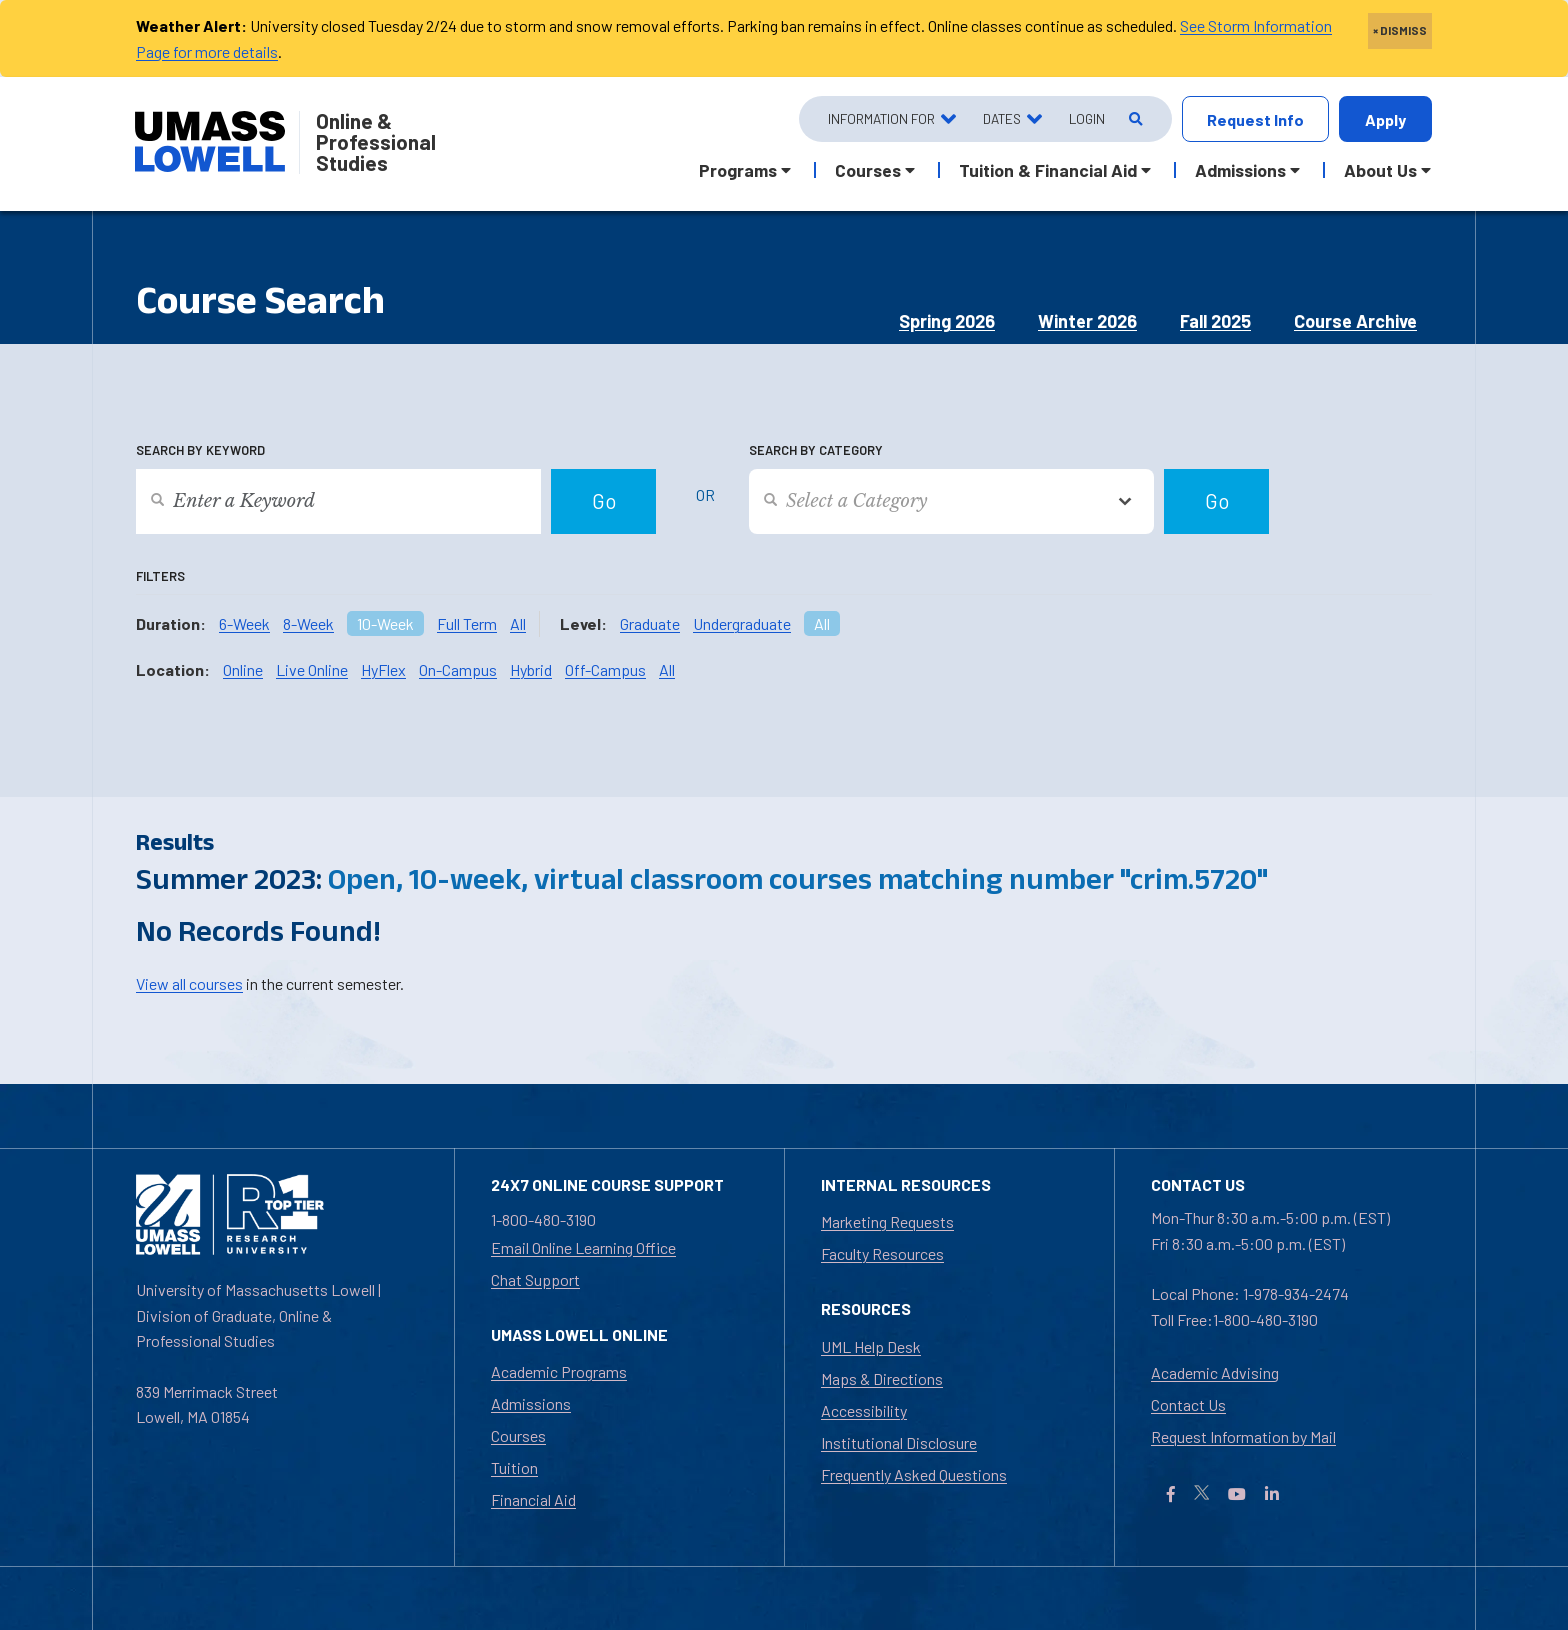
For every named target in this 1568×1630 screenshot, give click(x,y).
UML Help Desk (871, 1346)
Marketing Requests (887, 1221)
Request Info (1255, 119)
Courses (518, 1435)
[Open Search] (1134, 119)
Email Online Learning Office (583, 1247)
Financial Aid (533, 1499)
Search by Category (816, 450)
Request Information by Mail (1243, 1436)
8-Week (308, 623)
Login (1087, 118)
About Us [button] (1380, 170)
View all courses (189, 983)
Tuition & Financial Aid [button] (1048, 170)
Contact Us (1188, 1404)
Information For (881, 118)
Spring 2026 (947, 321)
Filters (160, 576)
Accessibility (864, 1410)
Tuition (514, 1467)
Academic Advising (1215, 1372)
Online (243, 669)
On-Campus (458, 669)
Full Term (467, 623)
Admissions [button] (1240, 170)
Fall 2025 (1215, 321)
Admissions (531, 1403)
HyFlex (383, 669)
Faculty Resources (882, 1253)
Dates (1002, 118)
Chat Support (535, 1279)
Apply (1385, 119)
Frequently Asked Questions (914, 1474)
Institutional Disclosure (899, 1442)
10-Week (385, 623)
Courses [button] (868, 170)
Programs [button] (738, 170)
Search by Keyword (200, 450)
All (518, 623)
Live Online (312, 669)
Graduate (650, 623)
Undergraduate (742, 623)
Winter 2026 (1087, 321)
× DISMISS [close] (1400, 30)
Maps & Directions (882, 1378)
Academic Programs (559, 1371)
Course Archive (1355, 321)
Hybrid (531, 669)
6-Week (244, 623)
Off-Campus (605, 669)
